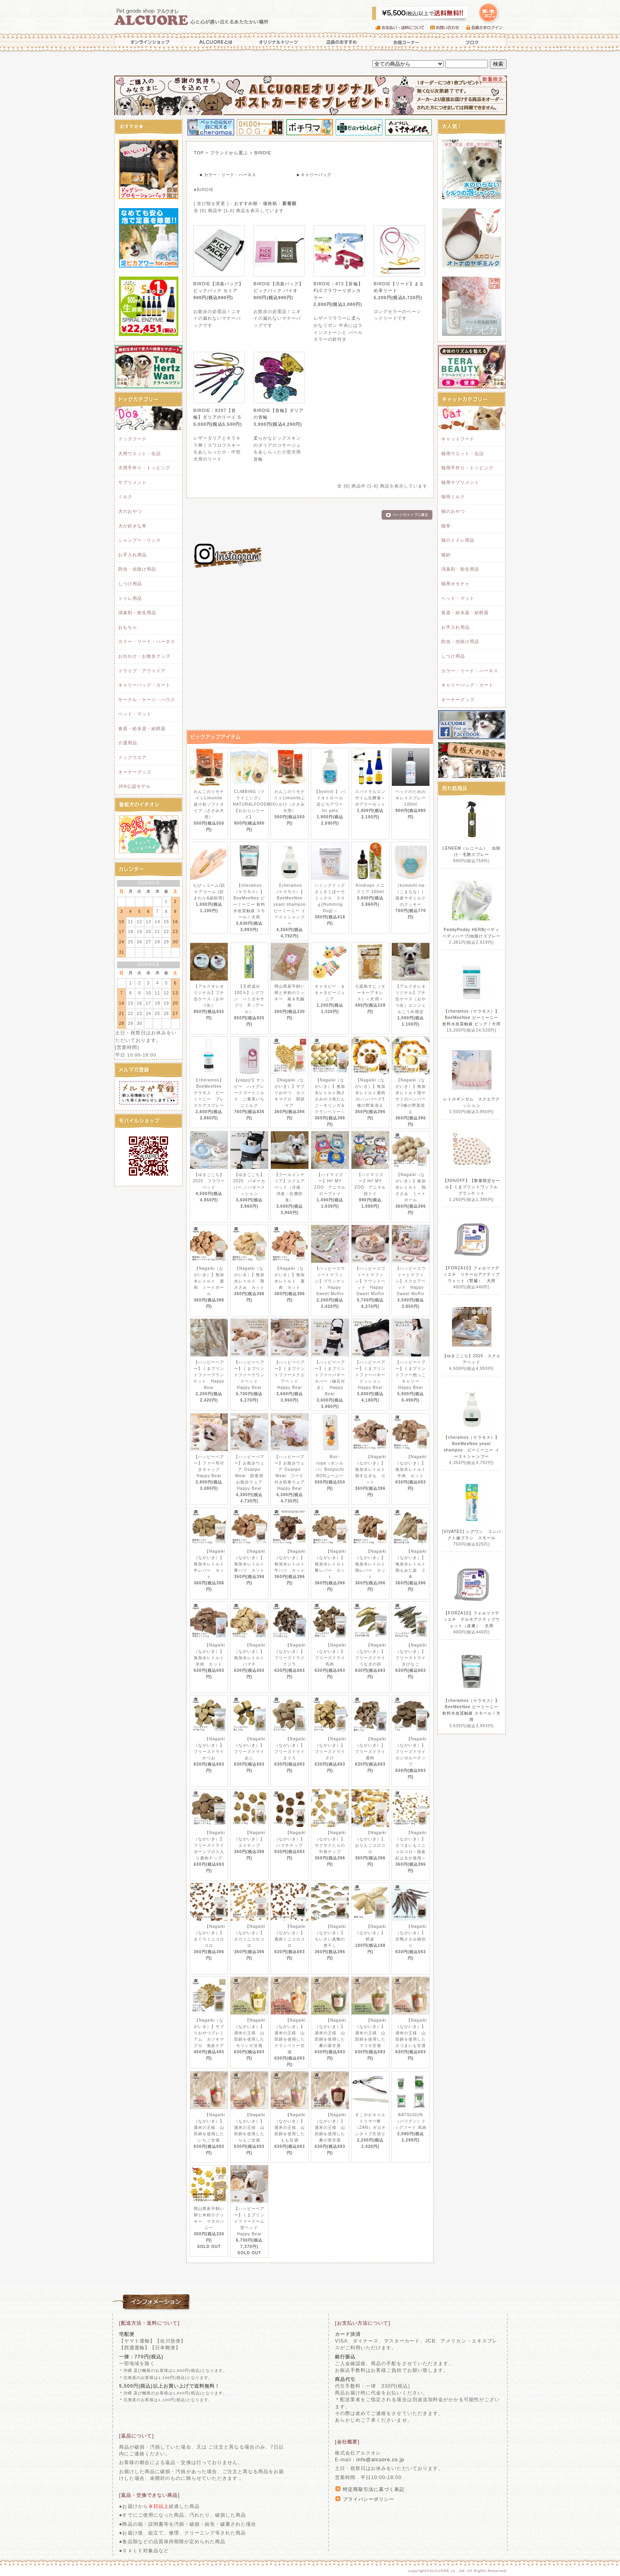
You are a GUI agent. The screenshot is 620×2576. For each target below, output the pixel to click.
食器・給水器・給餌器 (142, 728)
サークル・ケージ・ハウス (146, 699)
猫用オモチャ (455, 583)
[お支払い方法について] (362, 2323)
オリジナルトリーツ (278, 42)
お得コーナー (405, 42)
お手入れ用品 (132, 554)
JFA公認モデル (134, 786)
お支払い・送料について (402, 28)
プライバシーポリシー (368, 2499)
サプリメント (132, 482)
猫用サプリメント (460, 482)
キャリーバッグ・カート (144, 685)
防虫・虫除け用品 (137, 569)
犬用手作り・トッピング (144, 467)
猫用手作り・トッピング (467, 467)
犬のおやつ (130, 511)
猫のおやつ (453, 511)
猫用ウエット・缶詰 (462, 453)
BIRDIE (262, 152)
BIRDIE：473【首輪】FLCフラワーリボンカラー (338, 290)
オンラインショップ (147, 42)
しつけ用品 (130, 583)
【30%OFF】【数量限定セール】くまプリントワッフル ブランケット (472, 1186)
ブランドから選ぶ (229, 152)
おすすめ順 (246, 203)
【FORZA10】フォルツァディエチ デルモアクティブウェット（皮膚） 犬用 (471, 1619)
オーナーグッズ (134, 772)
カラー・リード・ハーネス (146, 641)
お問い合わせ (448, 28)
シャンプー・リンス (139, 540)
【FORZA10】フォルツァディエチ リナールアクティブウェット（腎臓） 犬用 (471, 1274)
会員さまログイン (486, 28)
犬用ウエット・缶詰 (139, 453)
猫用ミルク (453, 496)
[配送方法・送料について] (149, 2323)
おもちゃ (127, 627)
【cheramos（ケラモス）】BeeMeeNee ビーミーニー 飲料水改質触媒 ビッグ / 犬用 (471, 1017)
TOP (199, 152)
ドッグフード (132, 438)
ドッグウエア (132, 757)
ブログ (472, 42)
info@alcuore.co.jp (380, 2459)
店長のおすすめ (340, 42)
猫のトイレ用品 (457, 540)
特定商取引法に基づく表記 (374, 2489)
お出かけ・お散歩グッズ (144, 656)
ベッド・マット (134, 713)
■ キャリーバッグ (314, 175)
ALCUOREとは (215, 42)
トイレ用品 (130, 598)
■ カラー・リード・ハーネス (228, 175)
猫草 (446, 526)
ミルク (125, 496)
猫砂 (446, 554)
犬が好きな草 (132, 526)
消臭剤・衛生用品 (137, 612)
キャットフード (457, 438)
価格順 (270, 203)
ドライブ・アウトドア (142, 670)
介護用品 (127, 742)
